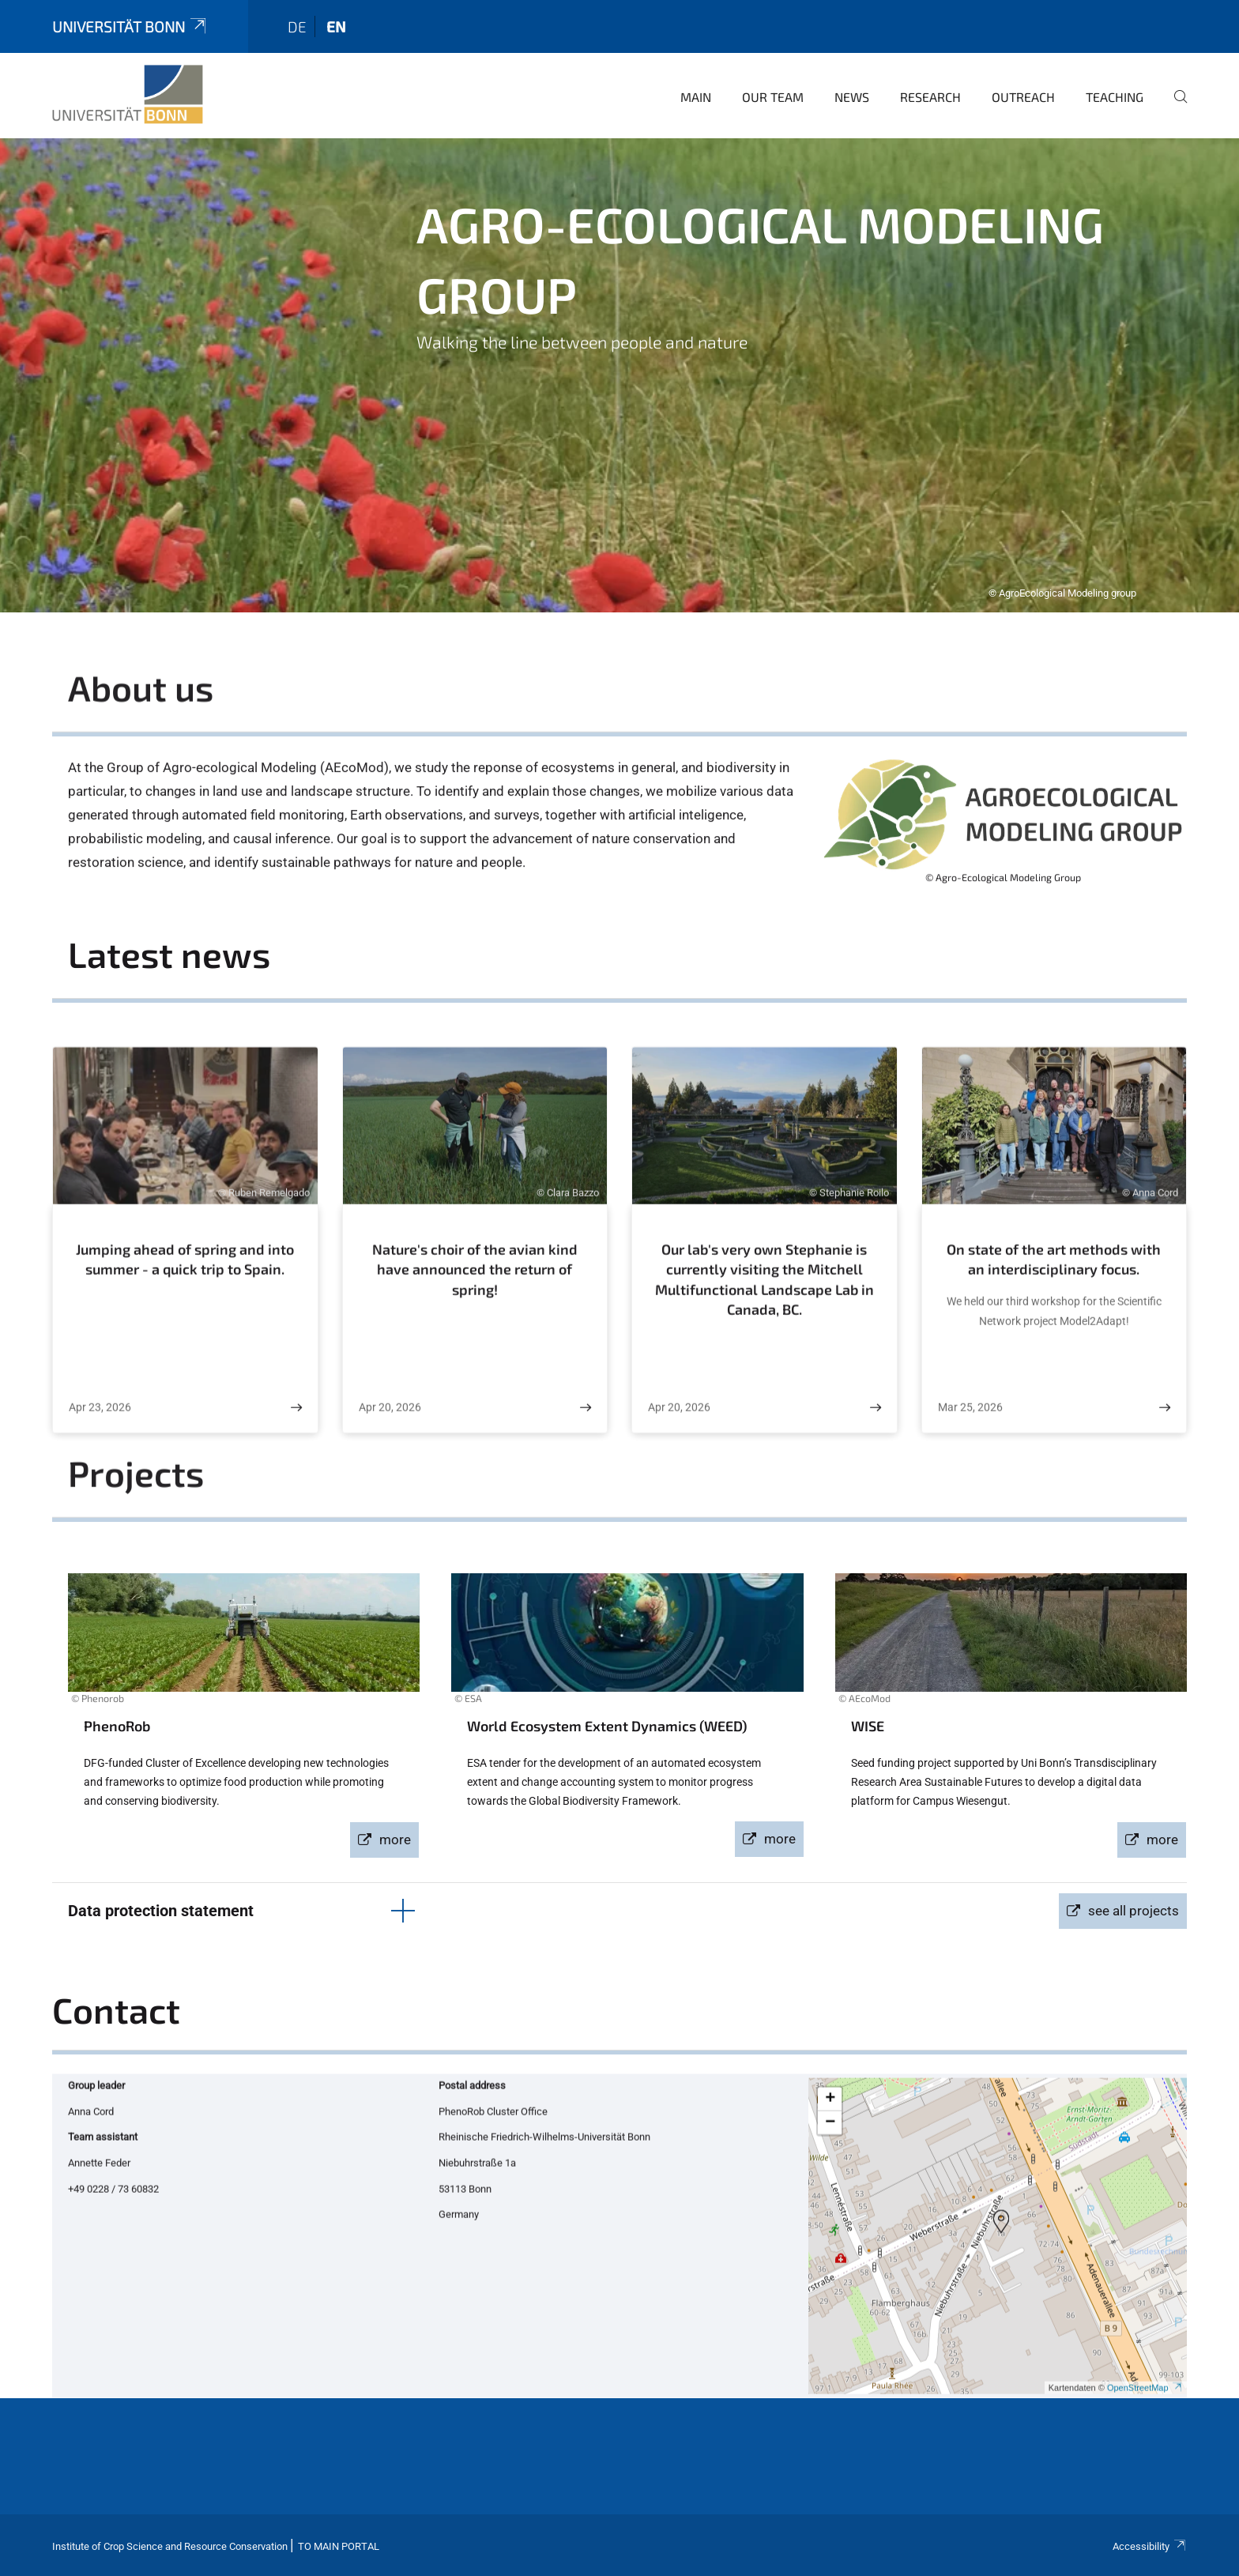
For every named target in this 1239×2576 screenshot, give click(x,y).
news (851, 96)
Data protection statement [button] (161, 1910)
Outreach (1023, 96)
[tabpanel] (619, 375)
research (930, 96)
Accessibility (1150, 2546)
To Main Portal (338, 2546)
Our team (773, 96)
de (297, 26)
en (336, 26)
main (695, 96)
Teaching (1114, 96)
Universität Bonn (130, 26)
